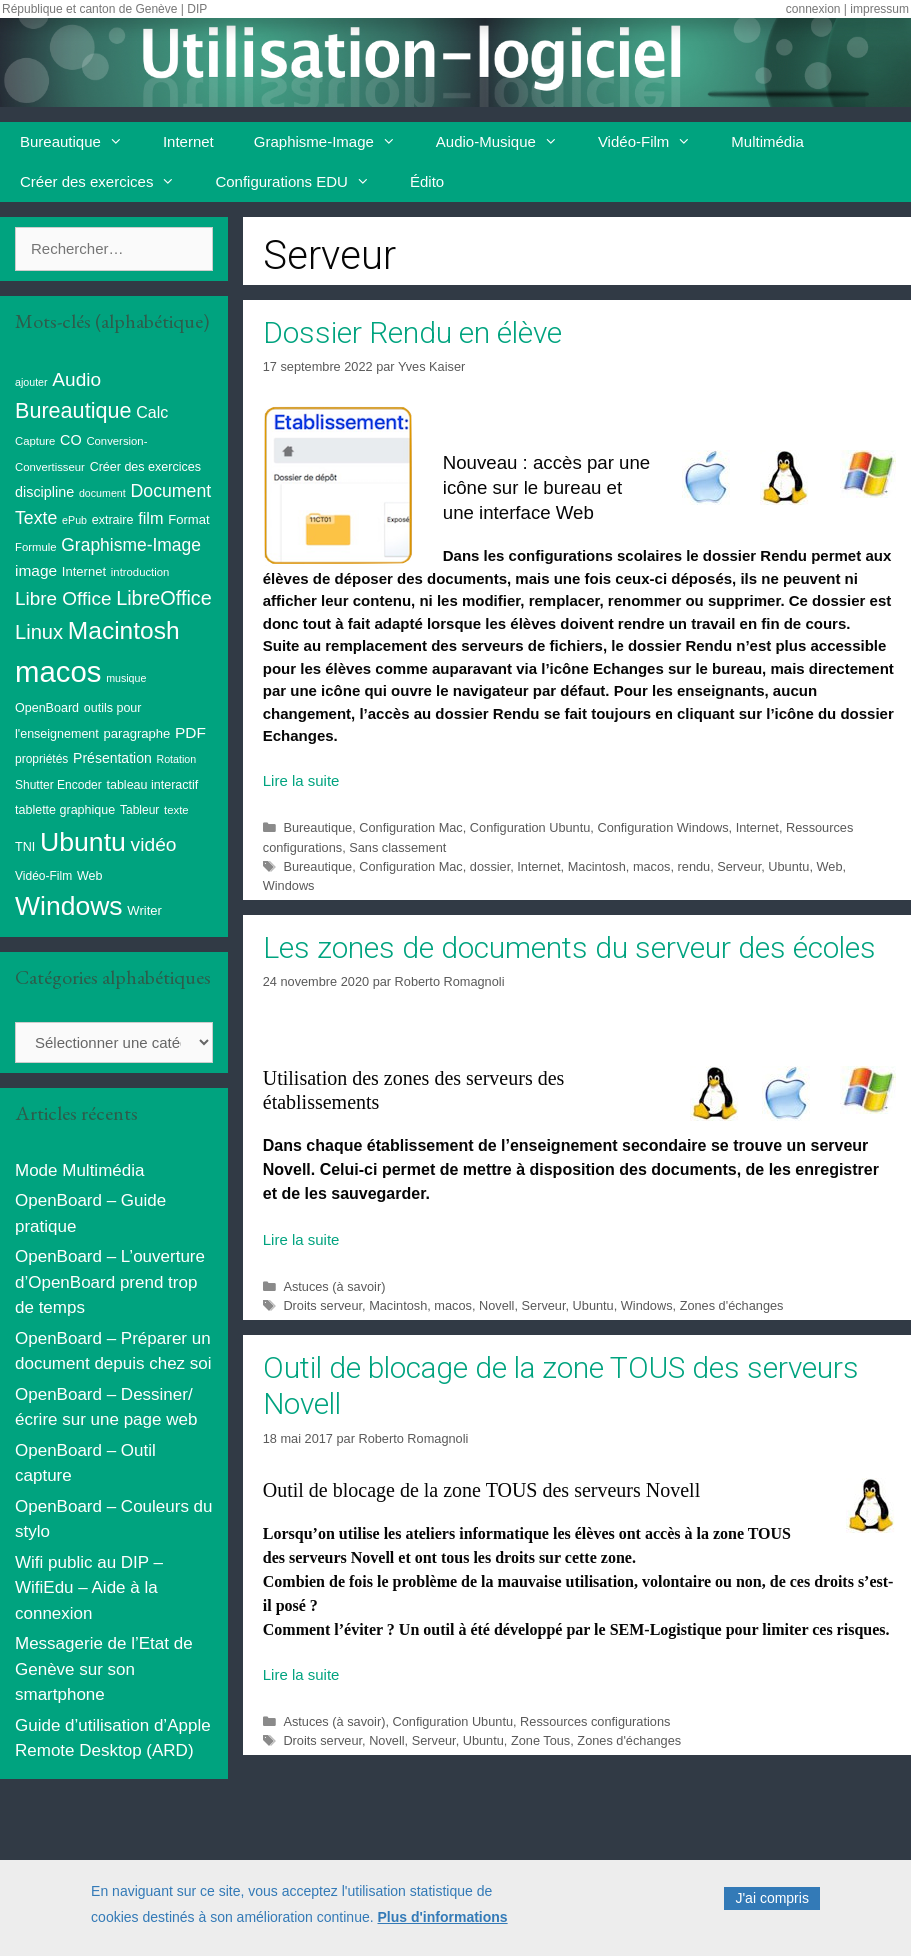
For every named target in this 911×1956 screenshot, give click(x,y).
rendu (694, 866)
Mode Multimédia (79, 1170)
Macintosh (597, 866)
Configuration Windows (662, 827)
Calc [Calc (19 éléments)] (152, 412)
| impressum (876, 9)
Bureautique (81, 142)
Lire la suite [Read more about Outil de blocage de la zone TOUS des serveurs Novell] (301, 1674)
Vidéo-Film (654, 142)
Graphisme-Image (335, 142)
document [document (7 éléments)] (102, 493)
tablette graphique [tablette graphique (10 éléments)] (65, 810)
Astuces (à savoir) (334, 1286)
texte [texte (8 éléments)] (176, 810)
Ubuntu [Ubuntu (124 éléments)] (83, 842)
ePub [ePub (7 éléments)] (74, 520)
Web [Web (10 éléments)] (90, 876)
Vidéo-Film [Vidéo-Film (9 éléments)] (43, 876)
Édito (427, 181)
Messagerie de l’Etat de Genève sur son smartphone (104, 1669)
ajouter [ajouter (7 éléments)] (31, 382)
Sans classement (397, 847)
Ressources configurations (595, 1721)
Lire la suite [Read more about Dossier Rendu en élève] (301, 780)
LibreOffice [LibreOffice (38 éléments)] (164, 598)
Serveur (739, 866)
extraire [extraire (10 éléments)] (113, 520)
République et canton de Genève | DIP (104, 9)
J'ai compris (771, 1908)
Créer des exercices (107, 182)
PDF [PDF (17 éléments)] (190, 732)
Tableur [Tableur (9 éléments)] (139, 810)
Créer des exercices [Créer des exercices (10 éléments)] (145, 467)
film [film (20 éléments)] (150, 518)
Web (830, 866)
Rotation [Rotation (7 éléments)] (176, 759)
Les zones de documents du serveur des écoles (569, 947)
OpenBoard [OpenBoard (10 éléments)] (47, 708)
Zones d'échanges (732, 1305)
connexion (813, 9)
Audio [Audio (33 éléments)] (76, 379)
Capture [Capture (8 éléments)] (35, 441)
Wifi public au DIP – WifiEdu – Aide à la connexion (89, 1588)
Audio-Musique (507, 142)
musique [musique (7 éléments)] (126, 678)
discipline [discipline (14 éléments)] (44, 492)
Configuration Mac (410, 827)
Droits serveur (322, 1305)
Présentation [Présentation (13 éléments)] (112, 758)
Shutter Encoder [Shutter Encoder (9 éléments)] (58, 785)
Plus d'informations (443, 1926)
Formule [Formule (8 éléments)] (36, 547)
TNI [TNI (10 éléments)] (25, 847)
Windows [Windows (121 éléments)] (69, 906)
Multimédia (767, 141)
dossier (490, 866)
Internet (188, 141)
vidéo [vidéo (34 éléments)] (154, 844)
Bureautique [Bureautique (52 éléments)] (73, 410)
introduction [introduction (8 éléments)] (140, 572)
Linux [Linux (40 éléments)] (39, 632)
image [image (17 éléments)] (36, 570)
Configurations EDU (302, 182)
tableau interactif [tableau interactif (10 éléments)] (152, 785)
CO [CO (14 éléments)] (71, 440)
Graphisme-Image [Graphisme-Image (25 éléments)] (131, 545)
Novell (496, 1305)
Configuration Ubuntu (530, 827)
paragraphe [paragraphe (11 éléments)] (137, 733)
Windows (289, 885)
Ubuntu (788, 866)
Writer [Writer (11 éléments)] (144, 910)
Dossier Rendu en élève (412, 332)
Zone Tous (540, 1740)
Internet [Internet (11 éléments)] (84, 571)
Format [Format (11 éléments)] (188, 519)
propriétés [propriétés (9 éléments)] (41, 759)
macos (652, 866)
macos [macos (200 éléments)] (58, 671)
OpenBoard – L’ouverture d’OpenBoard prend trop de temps (110, 1282)
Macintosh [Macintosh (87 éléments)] (124, 630)
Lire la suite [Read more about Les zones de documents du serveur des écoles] (301, 1239)
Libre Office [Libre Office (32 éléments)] (63, 598)
